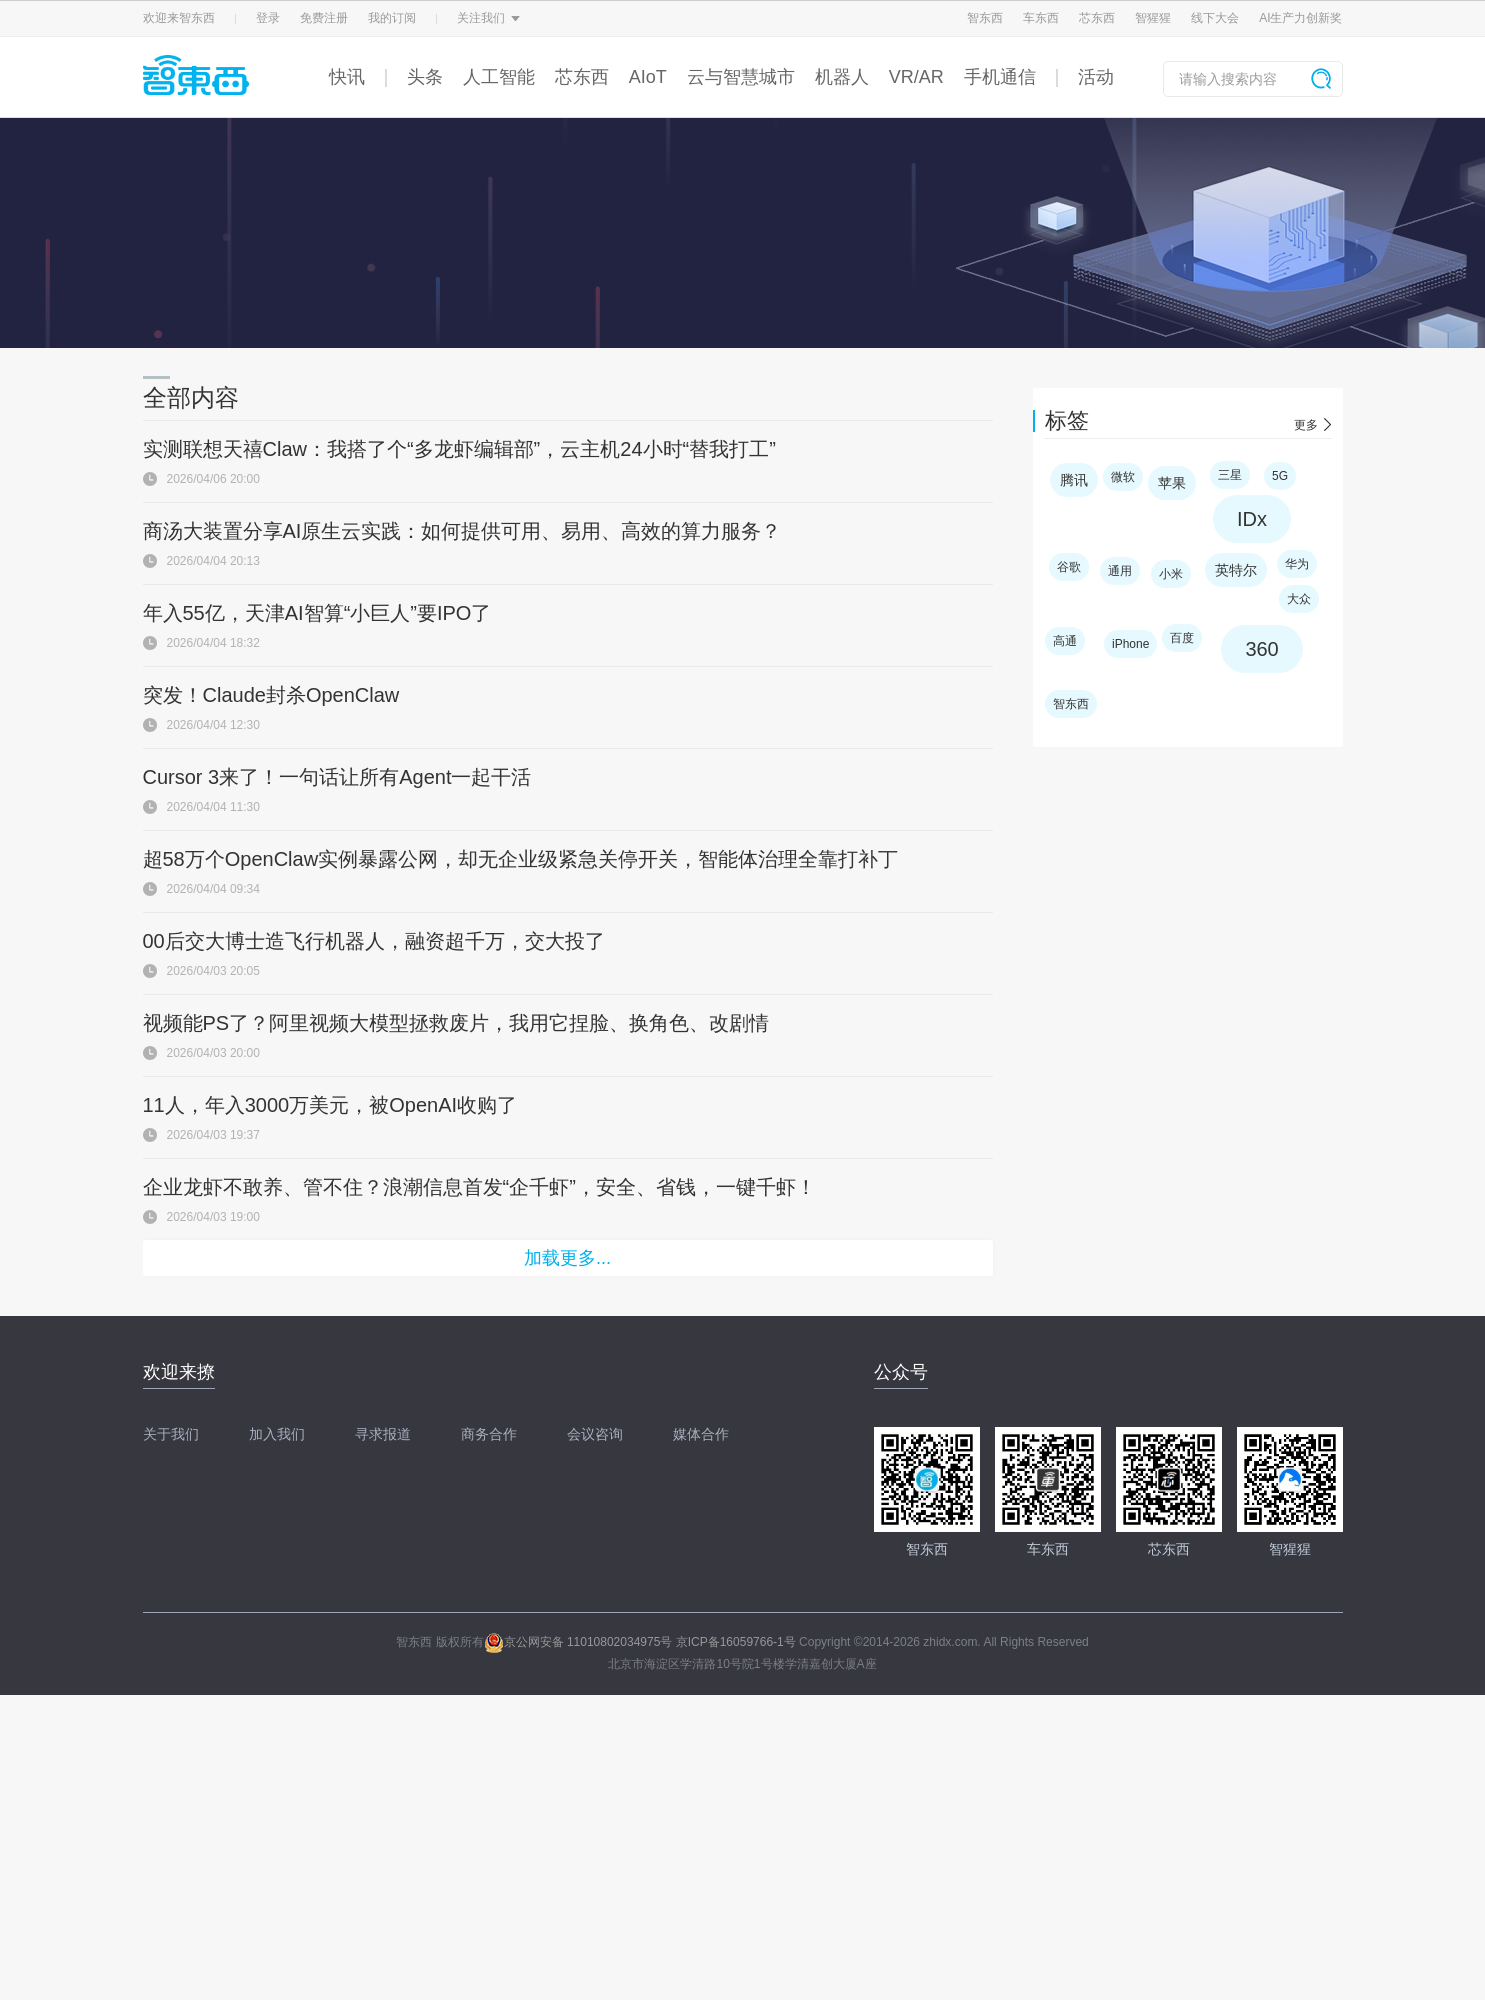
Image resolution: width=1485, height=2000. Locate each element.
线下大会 (1215, 18)
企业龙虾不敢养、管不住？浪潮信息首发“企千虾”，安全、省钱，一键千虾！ (479, 1187)
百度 (1182, 638)
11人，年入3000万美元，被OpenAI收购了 (330, 1105)
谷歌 (1069, 567)
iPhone (1130, 644)
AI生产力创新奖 (1300, 18)
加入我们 (277, 1434)
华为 (1297, 564)
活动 (1096, 77)
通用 (1120, 571)
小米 (1171, 574)
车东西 (1041, 18)
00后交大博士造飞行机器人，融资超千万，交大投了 (374, 941)
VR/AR (916, 77)
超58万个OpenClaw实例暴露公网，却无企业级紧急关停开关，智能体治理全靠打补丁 (521, 859)
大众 (1299, 599)
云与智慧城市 (741, 77)
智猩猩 (1153, 18)
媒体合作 (701, 1434)
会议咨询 (595, 1434)
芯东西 (1097, 18)
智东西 (985, 18)
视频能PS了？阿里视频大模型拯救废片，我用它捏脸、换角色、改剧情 (456, 1023)
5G (1280, 476)
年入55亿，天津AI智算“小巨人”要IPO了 (317, 613)
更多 (1306, 425)
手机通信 (1000, 77)
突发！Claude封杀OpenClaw (271, 695)
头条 (425, 77)
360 (1261, 649)
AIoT (648, 77)
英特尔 (1236, 570)
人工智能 (499, 77)
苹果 (1172, 483)
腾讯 (1074, 480)
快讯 (347, 77)
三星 (1230, 475)
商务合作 (489, 1434)
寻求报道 (383, 1434)
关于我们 (171, 1434)
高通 (1065, 641)
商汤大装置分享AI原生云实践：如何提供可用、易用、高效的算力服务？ (462, 531)
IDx (1252, 519)
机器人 (842, 77)
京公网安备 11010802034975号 (578, 1642)
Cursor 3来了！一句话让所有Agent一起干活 (337, 777)
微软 (1123, 477)
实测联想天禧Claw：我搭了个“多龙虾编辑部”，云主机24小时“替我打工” (459, 449)
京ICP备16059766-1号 (736, 1642)
